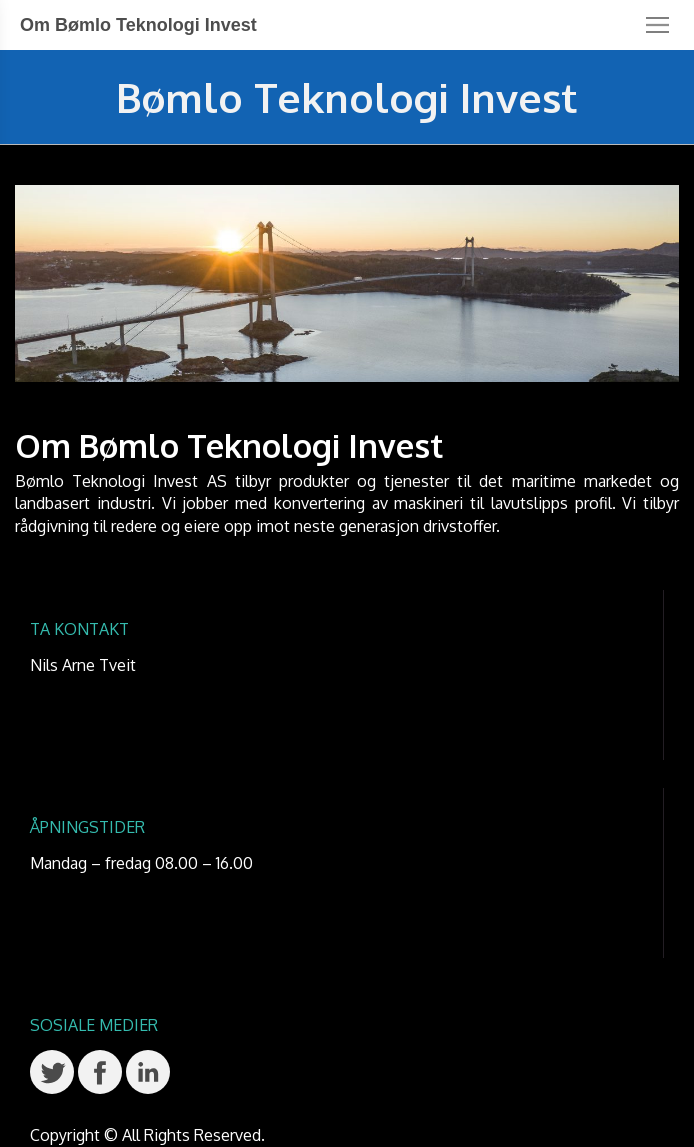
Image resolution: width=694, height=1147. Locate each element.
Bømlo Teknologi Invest (347, 97)
